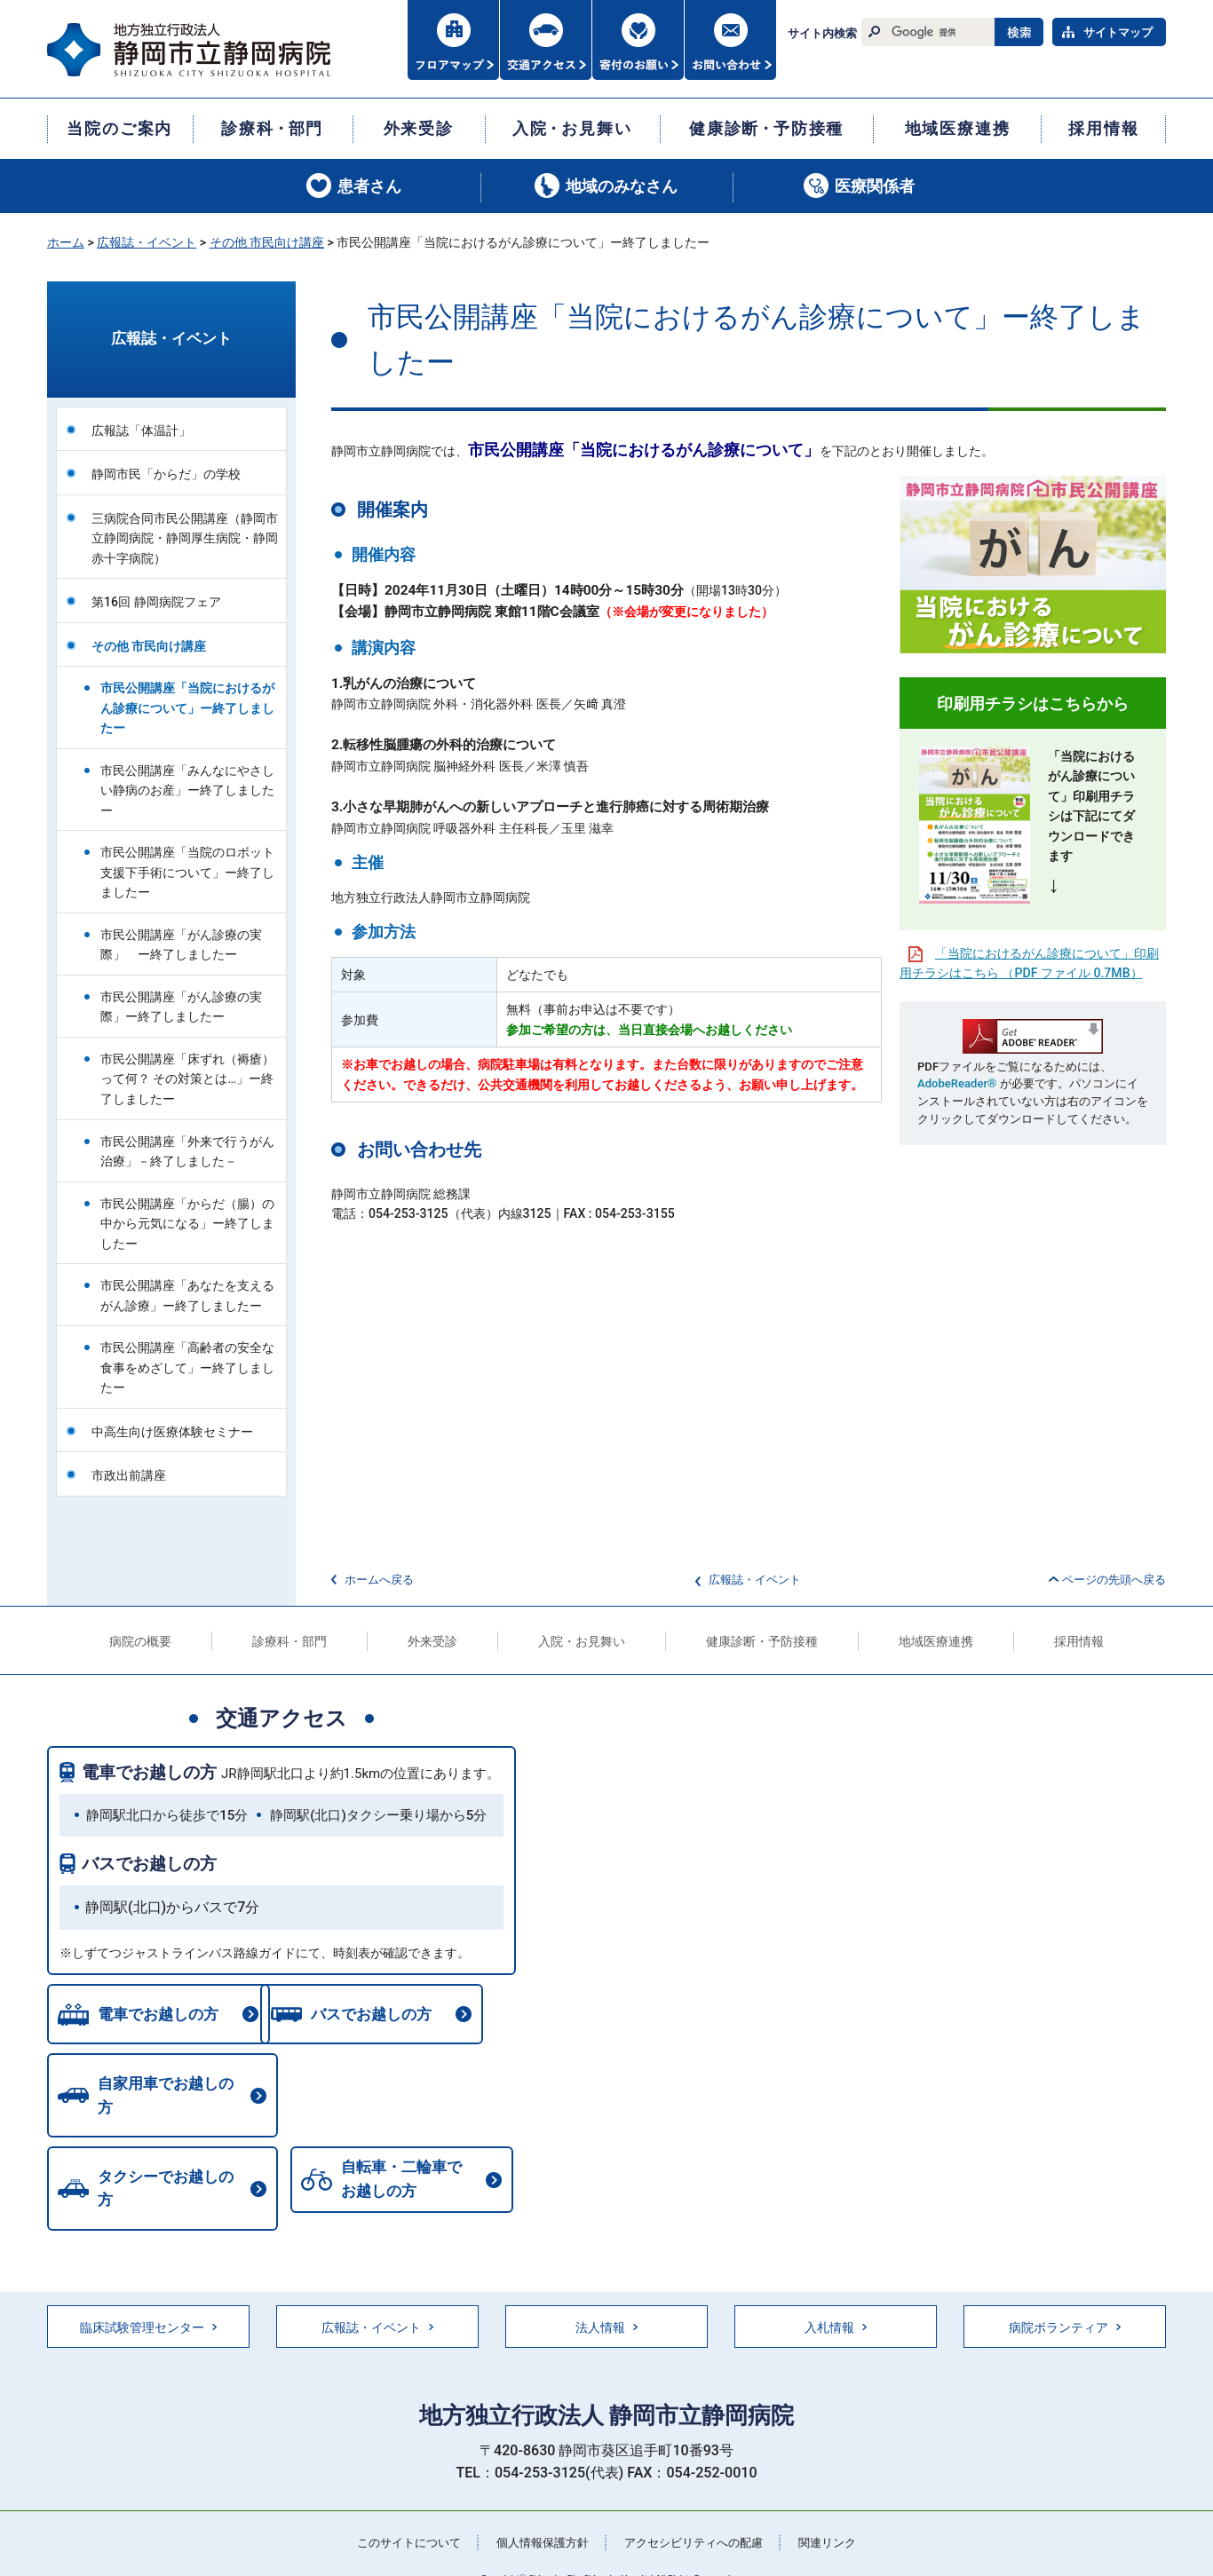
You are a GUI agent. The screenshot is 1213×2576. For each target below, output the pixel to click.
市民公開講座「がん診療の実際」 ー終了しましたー (181, 945)
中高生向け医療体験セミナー (172, 1432)
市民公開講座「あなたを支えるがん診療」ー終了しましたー (187, 1295)
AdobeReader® (956, 1083)
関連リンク (840, 2509)
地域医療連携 (936, 1641)
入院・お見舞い (581, 1641)
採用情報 (1079, 1641)
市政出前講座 (128, 1475)
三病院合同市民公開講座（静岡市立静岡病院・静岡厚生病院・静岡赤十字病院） (184, 538)
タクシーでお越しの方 (408, 2090)
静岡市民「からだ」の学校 (166, 474)
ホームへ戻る (379, 1579)
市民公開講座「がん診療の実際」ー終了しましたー (181, 1007)
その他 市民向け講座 (267, 242)
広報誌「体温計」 (141, 430)
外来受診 (432, 1641)
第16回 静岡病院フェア (156, 602)
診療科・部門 (289, 1641)
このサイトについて (398, 2509)
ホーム (65, 242)
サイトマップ (1118, 32)
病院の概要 (140, 1641)
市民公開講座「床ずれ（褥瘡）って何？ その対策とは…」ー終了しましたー (187, 1079)
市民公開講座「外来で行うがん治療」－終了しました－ (187, 1151)
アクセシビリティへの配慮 (698, 2509)
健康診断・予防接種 (762, 1641)
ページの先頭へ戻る (1114, 1579)
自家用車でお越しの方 (169, 2090)
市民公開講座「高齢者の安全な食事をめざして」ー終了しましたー (187, 1367)
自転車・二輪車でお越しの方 (154, 2165)
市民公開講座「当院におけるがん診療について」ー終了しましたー (187, 708)
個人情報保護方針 (539, 2509)
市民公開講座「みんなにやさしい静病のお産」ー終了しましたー (187, 790)
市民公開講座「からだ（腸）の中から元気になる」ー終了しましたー (187, 1224)
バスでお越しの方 (149, 1863)
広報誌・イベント (146, 242)
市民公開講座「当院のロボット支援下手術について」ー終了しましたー (187, 872)
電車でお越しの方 (149, 1772)
